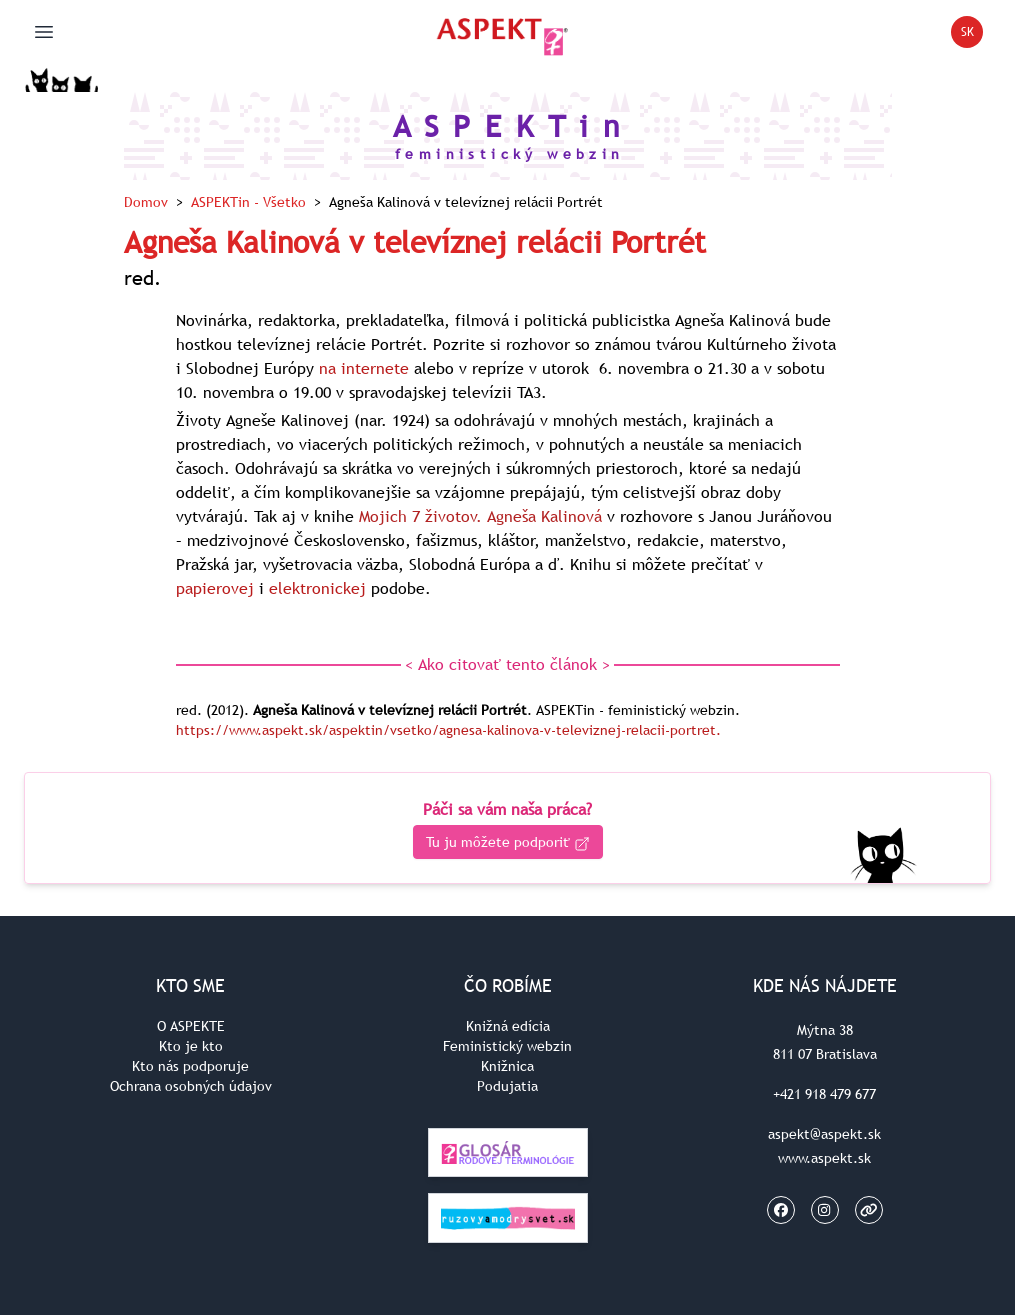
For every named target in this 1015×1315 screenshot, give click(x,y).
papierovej (215, 588)
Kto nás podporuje (190, 1066)
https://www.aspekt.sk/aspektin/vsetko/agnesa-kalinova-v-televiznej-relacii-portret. (448, 730)
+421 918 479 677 (824, 1094)
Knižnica (507, 1066)
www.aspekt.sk (824, 1158)
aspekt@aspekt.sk (824, 1134)
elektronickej (317, 588)
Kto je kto (191, 1046)
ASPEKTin (248, 202)
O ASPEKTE (191, 1026)
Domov (146, 202)
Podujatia (507, 1086)
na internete (364, 368)
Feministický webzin (507, 1046)
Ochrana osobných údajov (191, 1086)
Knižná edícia (508, 1026)
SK (972, 35)
